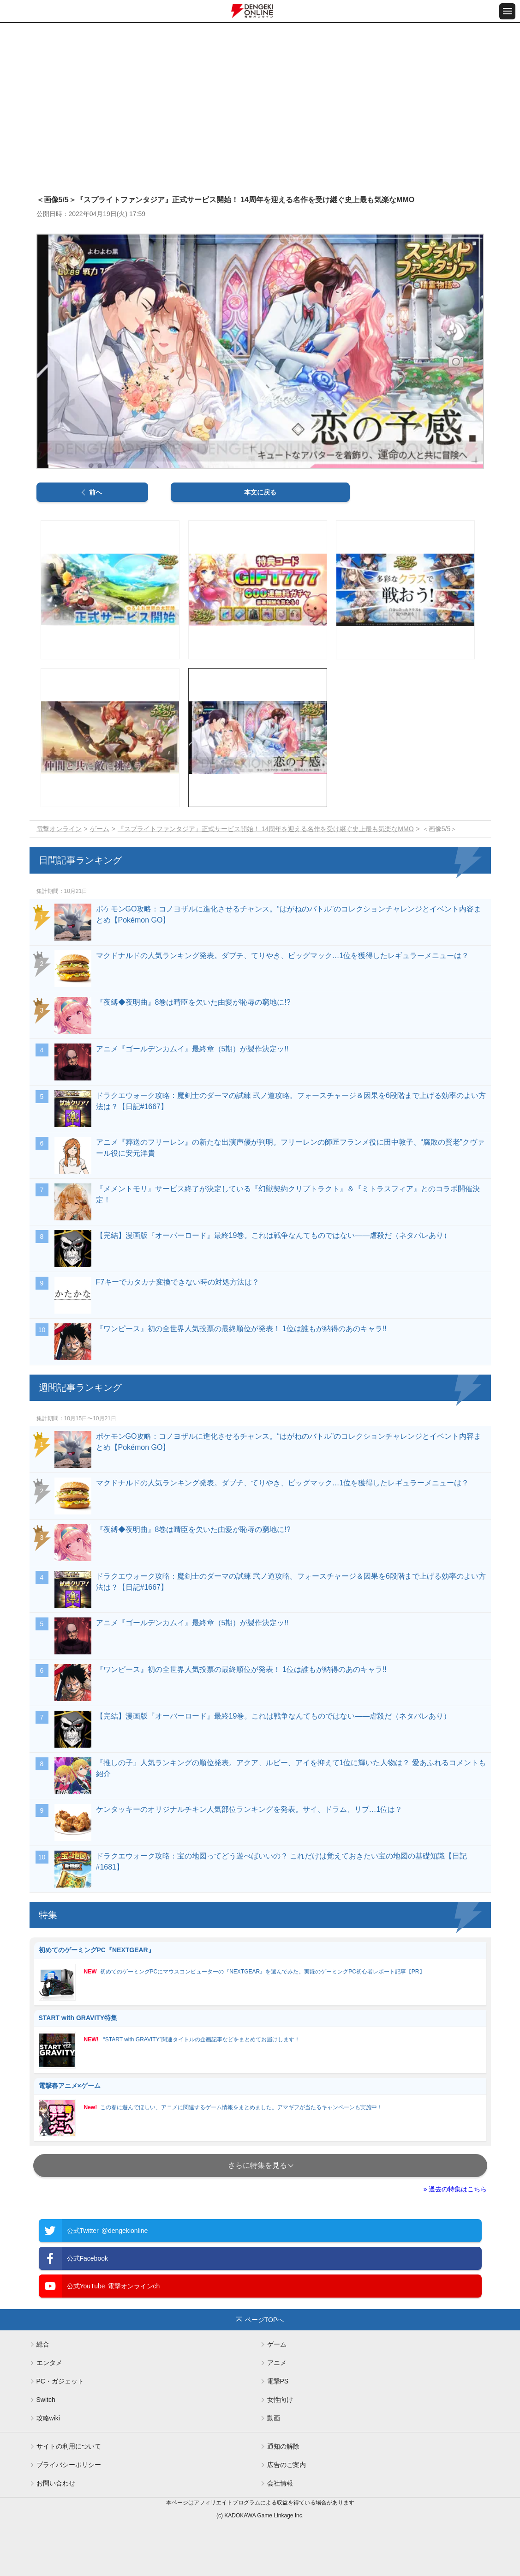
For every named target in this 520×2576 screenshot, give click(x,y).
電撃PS (278, 2381)
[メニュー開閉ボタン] (507, 11)
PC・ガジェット (60, 2381)
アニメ (277, 2362)
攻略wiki (48, 2418)
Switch (45, 2399)
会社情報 (280, 2483)
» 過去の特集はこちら (455, 2189)
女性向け (280, 2399)
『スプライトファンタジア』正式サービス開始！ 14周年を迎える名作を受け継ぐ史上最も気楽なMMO (266, 829)
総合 (42, 2344)
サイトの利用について (68, 2446)
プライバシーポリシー (68, 2464)
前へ (95, 492)
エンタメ (49, 2362)
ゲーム (99, 829)
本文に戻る (260, 492)
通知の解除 (283, 2446)
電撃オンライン (59, 829)
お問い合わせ (55, 2483)
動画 (273, 2418)
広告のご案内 (286, 2464)
